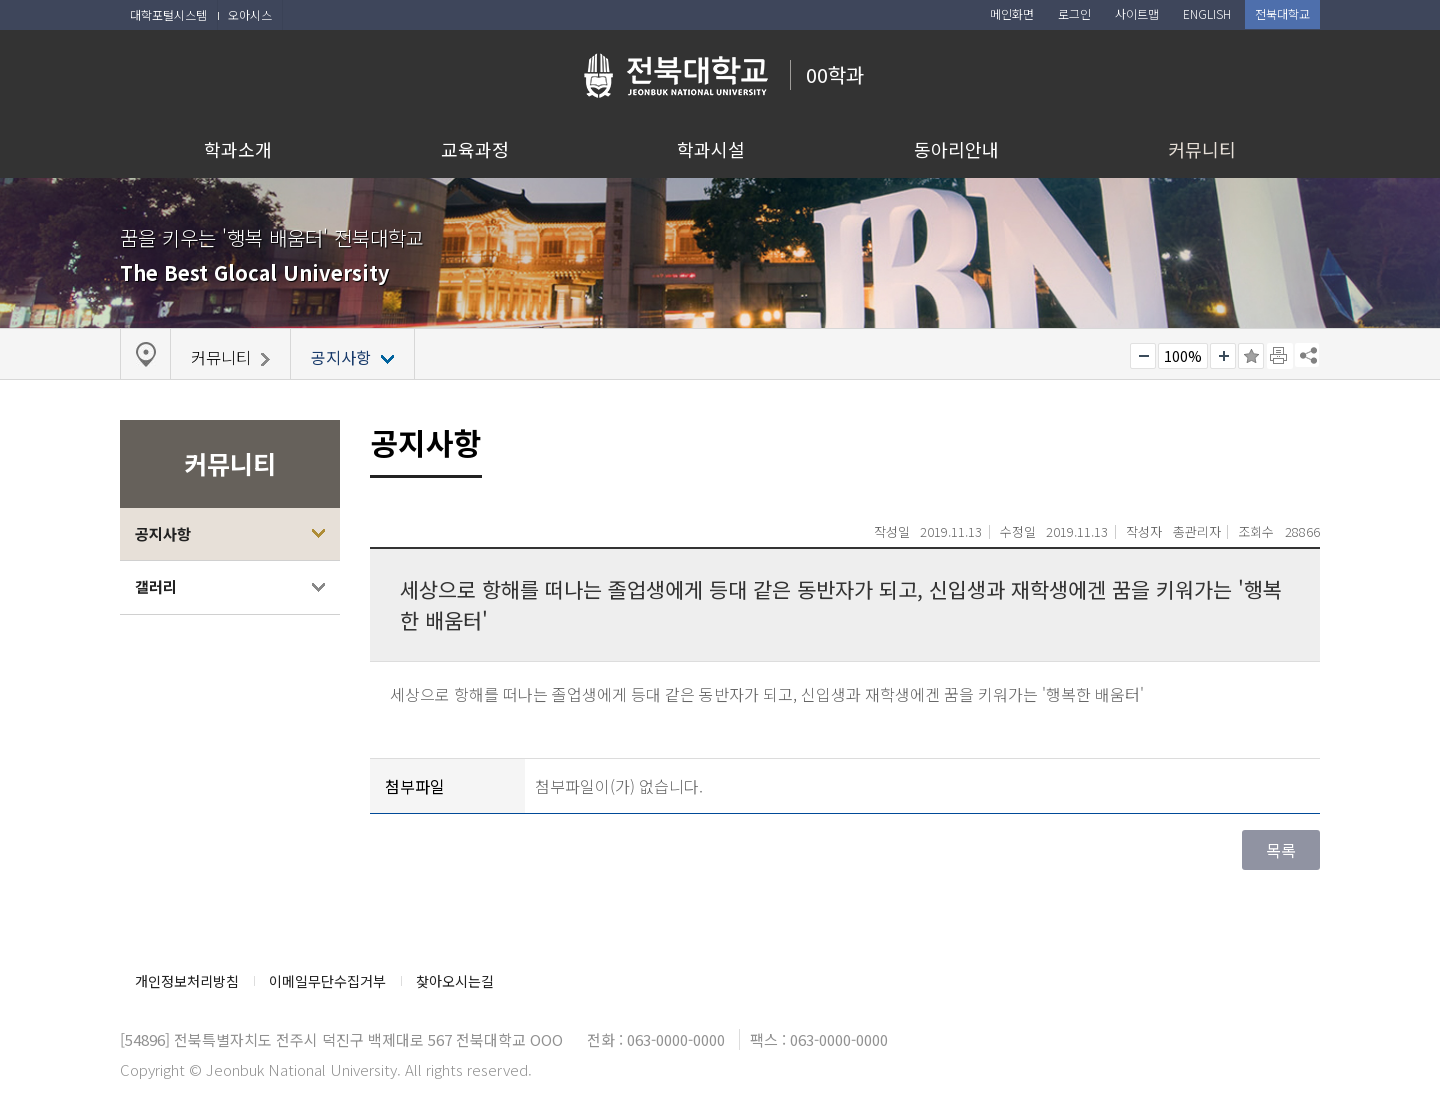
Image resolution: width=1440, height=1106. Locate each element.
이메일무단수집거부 (327, 981)
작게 (1143, 356)
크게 (1223, 356)
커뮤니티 (1202, 149)
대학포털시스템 (168, 14)
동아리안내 (956, 149)
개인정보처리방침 (187, 981)
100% (1183, 356)
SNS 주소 (1307, 355)
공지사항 (163, 533)
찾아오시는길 (455, 981)
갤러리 (156, 586)
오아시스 (250, 14)
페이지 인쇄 (1280, 356)
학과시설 (711, 149)
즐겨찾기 (1251, 356)
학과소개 (238, 149)
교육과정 (475, 149)
